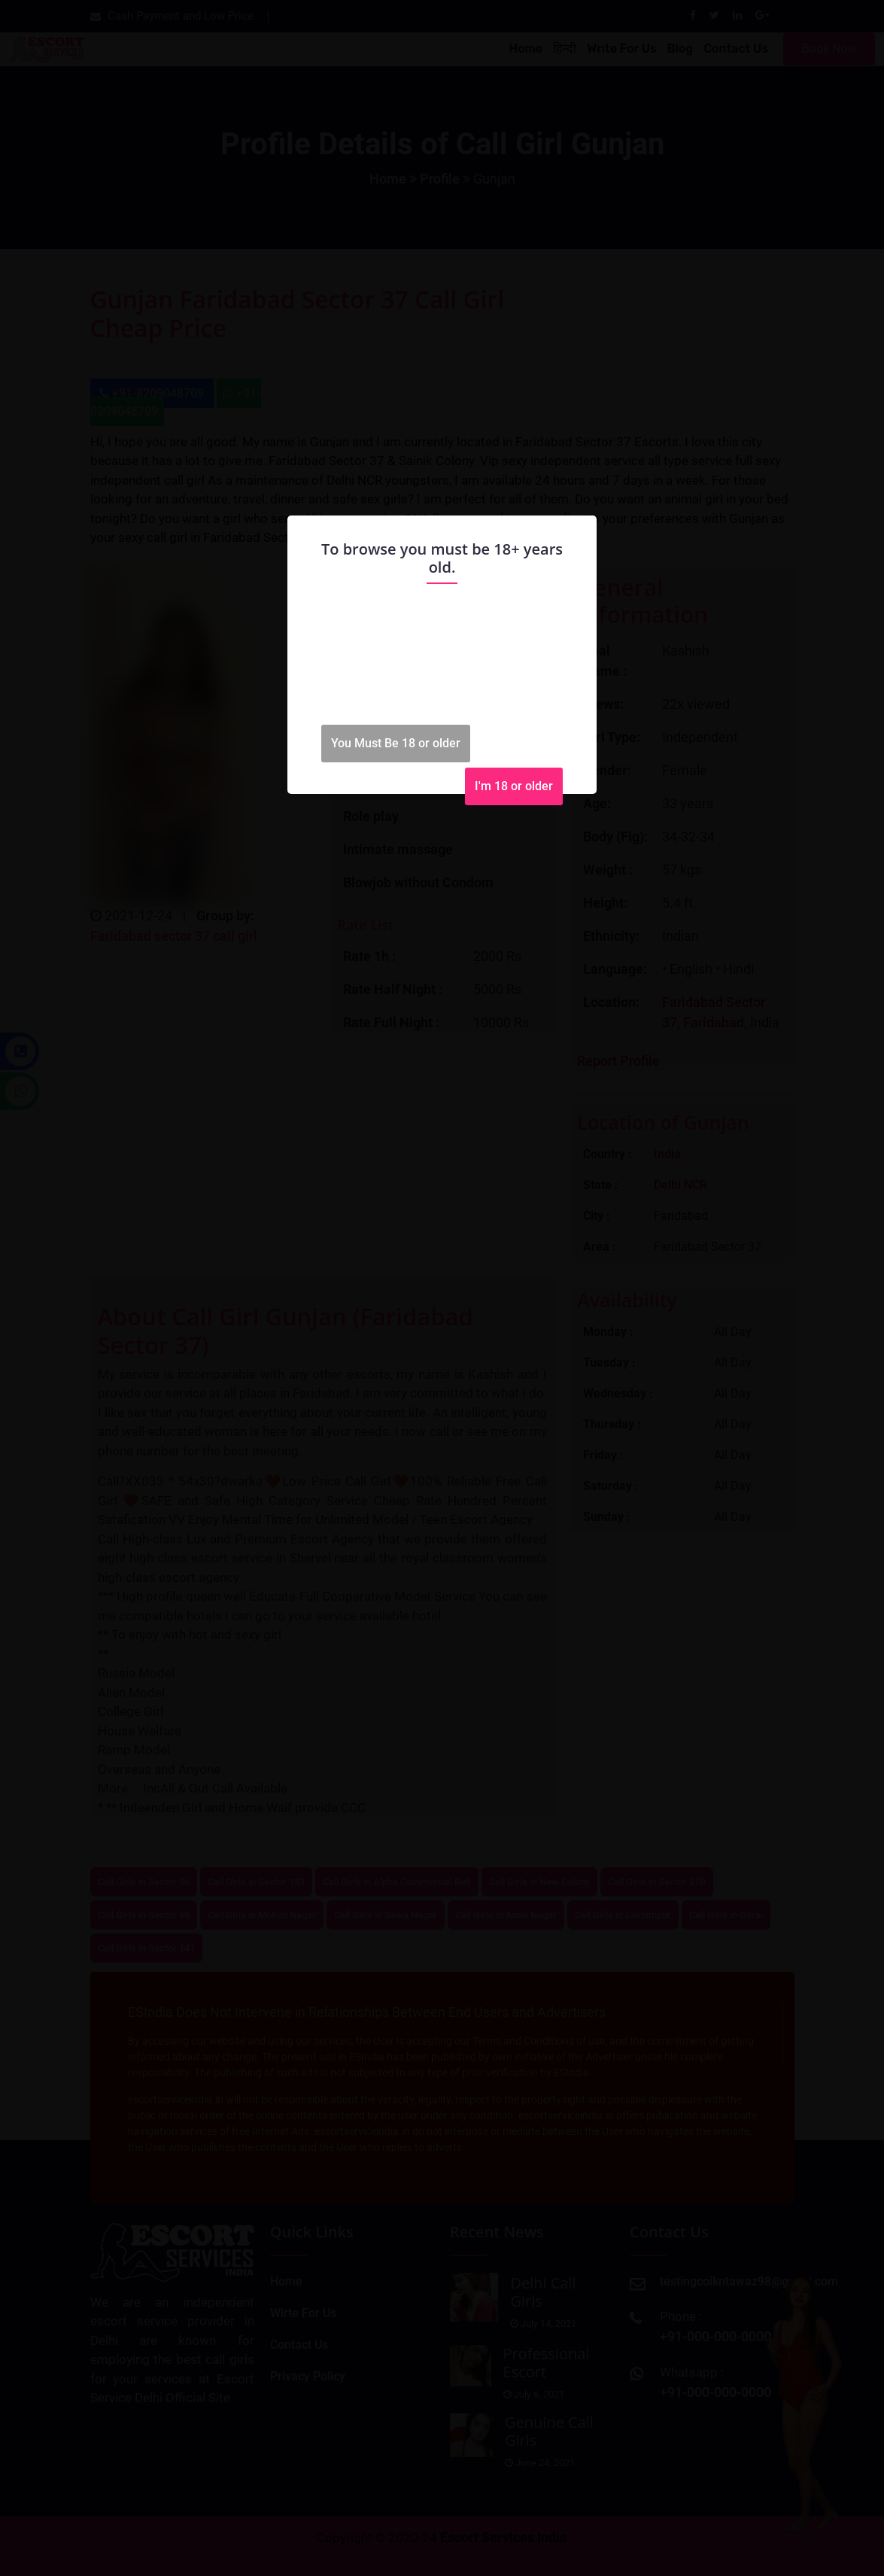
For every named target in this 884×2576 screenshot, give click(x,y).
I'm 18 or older (514, 786)
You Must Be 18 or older (395, 743)
